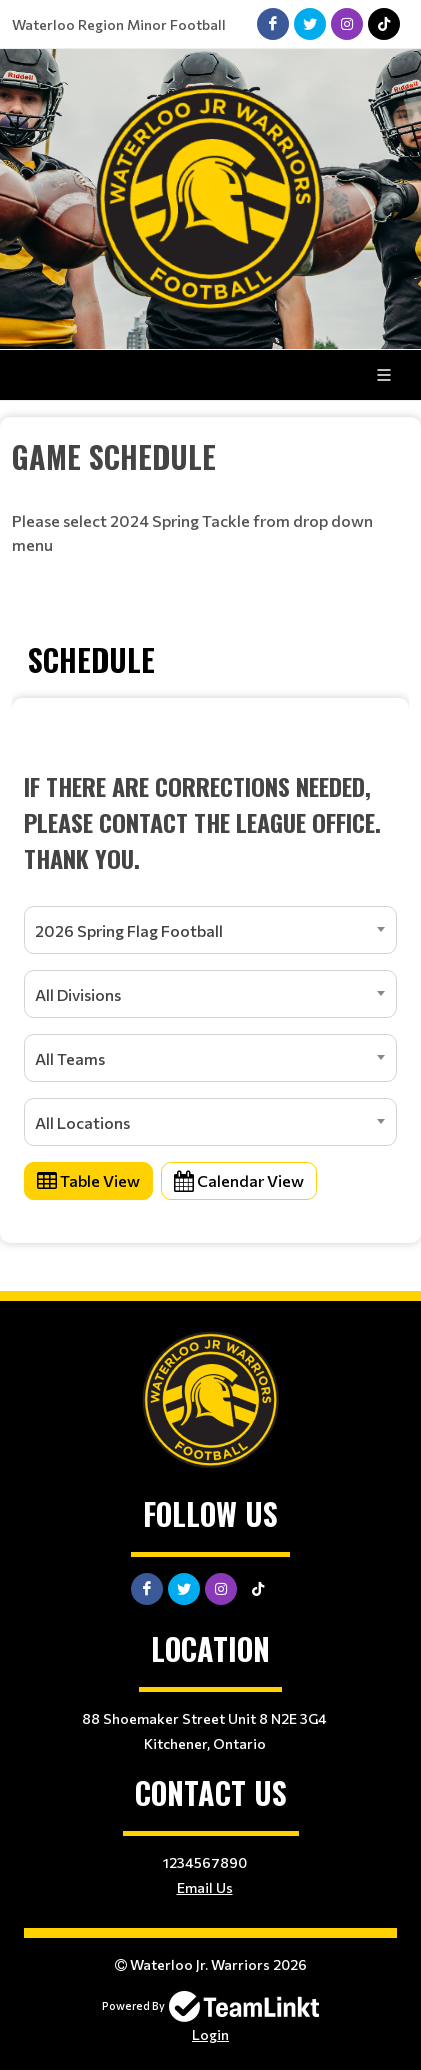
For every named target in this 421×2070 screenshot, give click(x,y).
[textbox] (210, 456)
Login (210, 2034)
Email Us (205, 1887)
